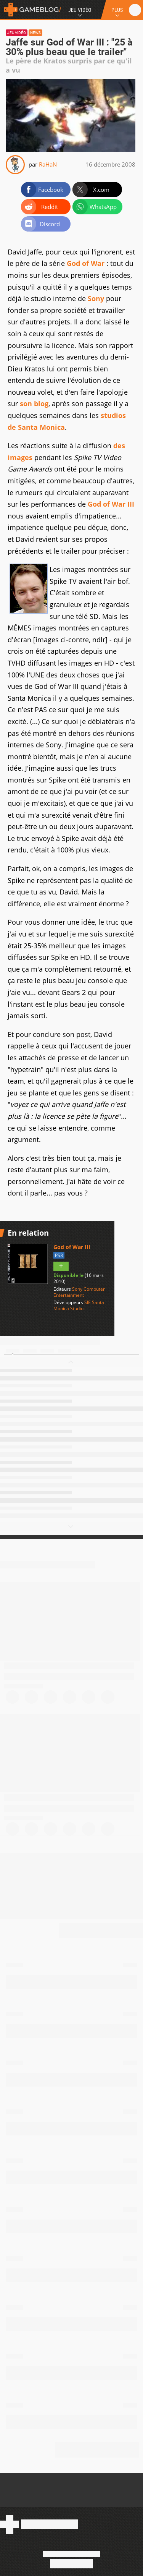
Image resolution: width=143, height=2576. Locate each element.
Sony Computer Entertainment (79, 1292)
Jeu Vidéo (79, 10)
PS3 (59, 1255)
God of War (85, 263)
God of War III (111, 504)
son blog (34, 403)
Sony (96, 298)
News (35, 33)
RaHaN (48, 164)
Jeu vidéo (16, 33)
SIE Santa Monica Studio (78, 1305)
